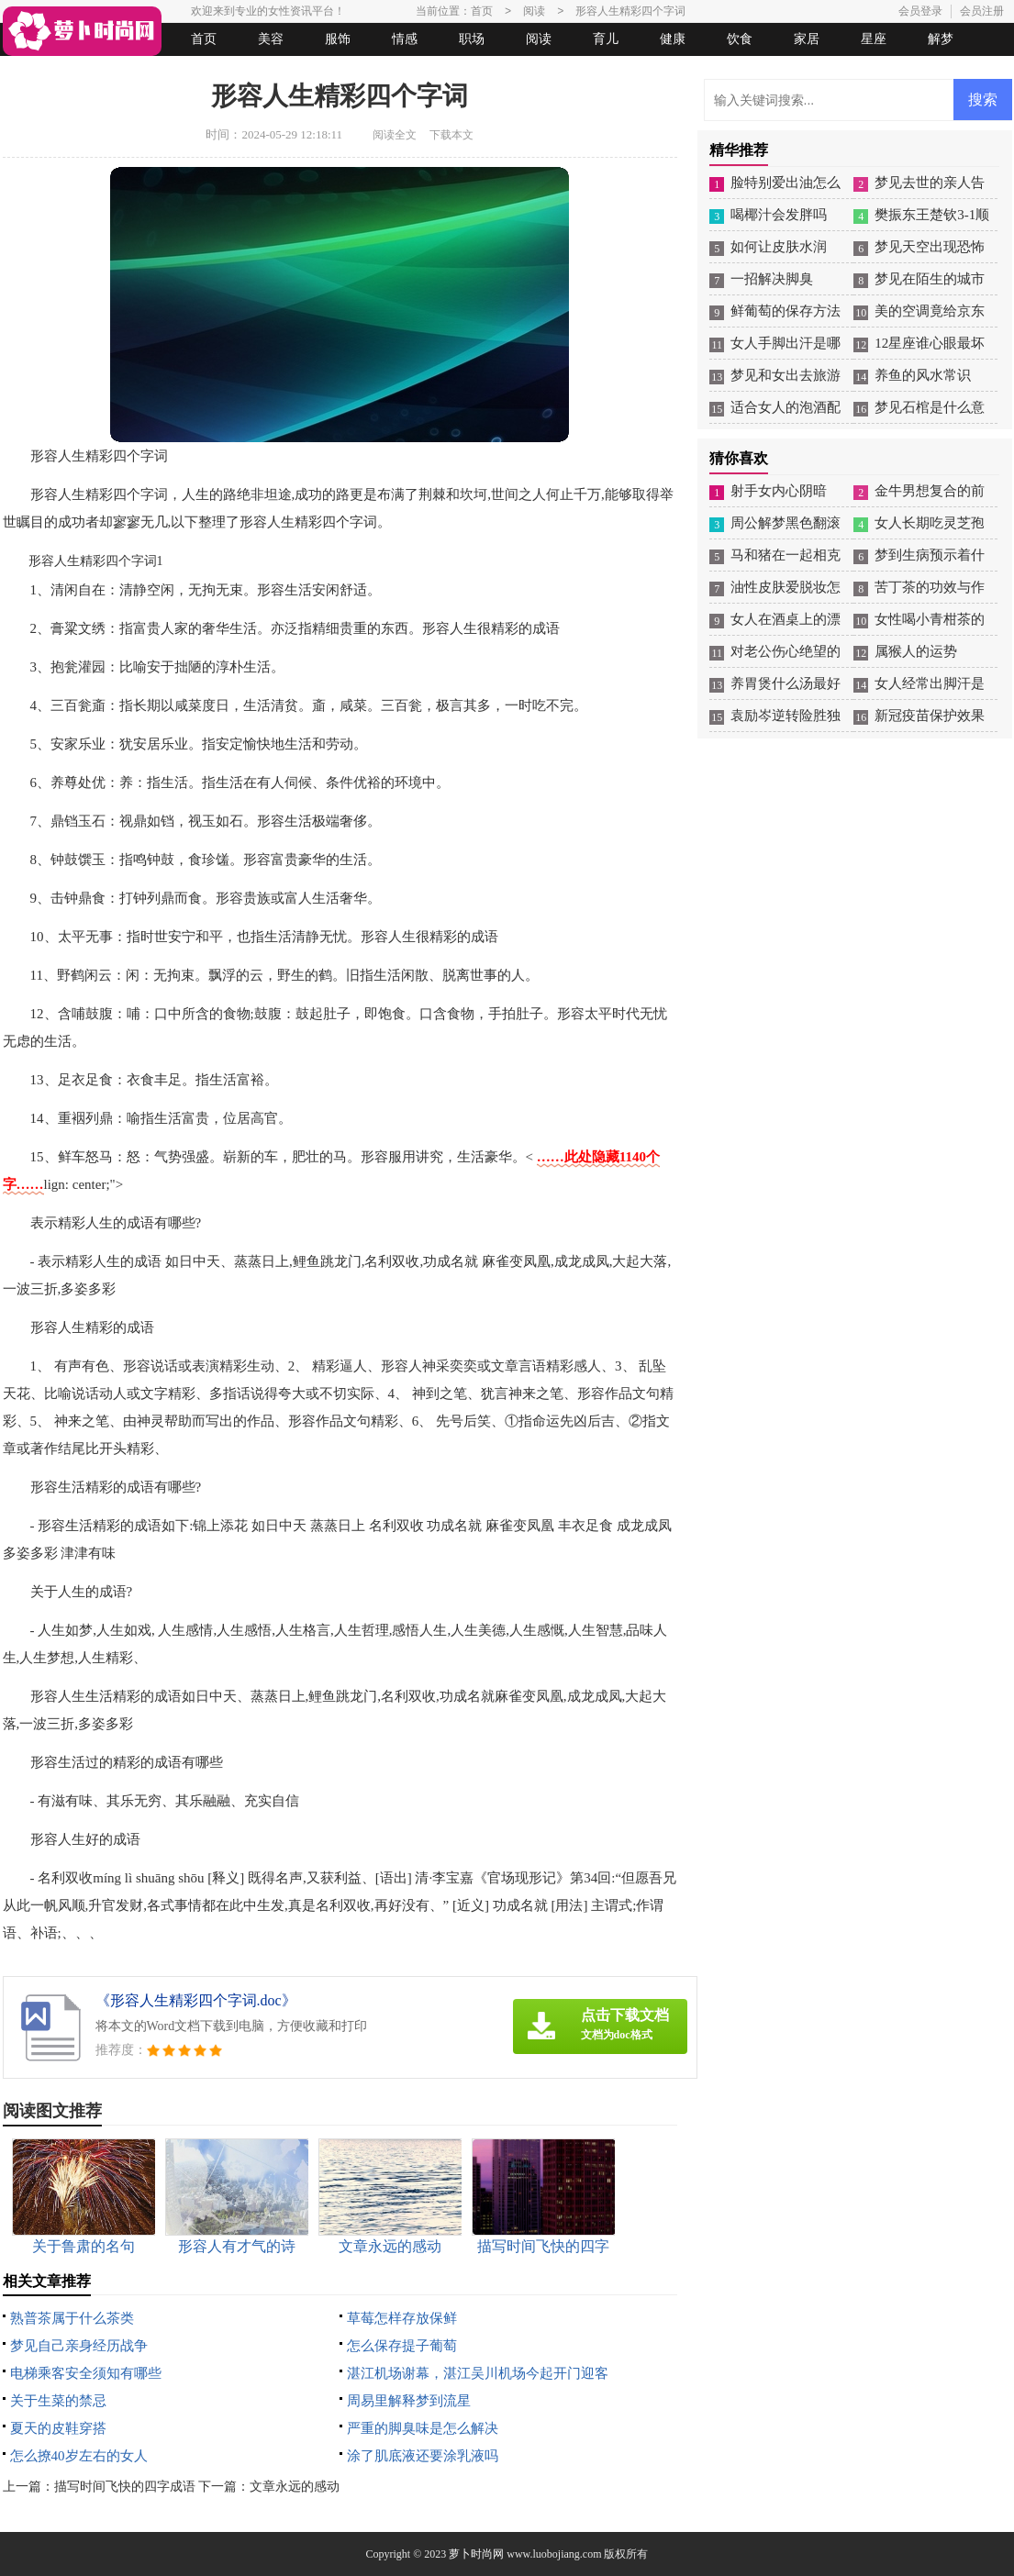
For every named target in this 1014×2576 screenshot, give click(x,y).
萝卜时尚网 (476, 2554)
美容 (271, 39)
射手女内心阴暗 (778, 490)
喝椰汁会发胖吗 (778, 214)
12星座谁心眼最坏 (930, 343)
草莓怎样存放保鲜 (402, 2318)
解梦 (940, 39)
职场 (472, 39)
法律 (172, 72)
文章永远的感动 (295, 2486)
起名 (239, 72)
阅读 (539, 39)
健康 (672, 39)
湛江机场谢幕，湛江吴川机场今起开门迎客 (477, 2373)
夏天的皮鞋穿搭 (58, 2428)
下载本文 (451, 134)
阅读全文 (395, 134)
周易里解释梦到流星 (409, 2400)
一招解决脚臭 (771, 279)
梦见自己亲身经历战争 (79, 2345)
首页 (204, 39)
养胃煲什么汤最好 (785, 683)
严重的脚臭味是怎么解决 (422, 2428)
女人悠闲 (105, 72)
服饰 (338, 39)
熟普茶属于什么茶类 (72, 2318)
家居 (806, 39)
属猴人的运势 (916, 651)
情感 (405, 39)
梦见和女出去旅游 (785, 375)
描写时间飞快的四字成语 (124, 2486)
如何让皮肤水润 (778, 246)
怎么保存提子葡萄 (402, 2345)
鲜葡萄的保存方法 (785, 311)
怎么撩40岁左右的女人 (79, 2455)
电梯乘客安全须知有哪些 (86, 2373)
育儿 (605, 39)
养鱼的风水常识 (923, 375)
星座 (873, 39)
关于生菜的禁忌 (58, 2400)
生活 (38, 72)
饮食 (739, 39)
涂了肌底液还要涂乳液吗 (422, 2455)
